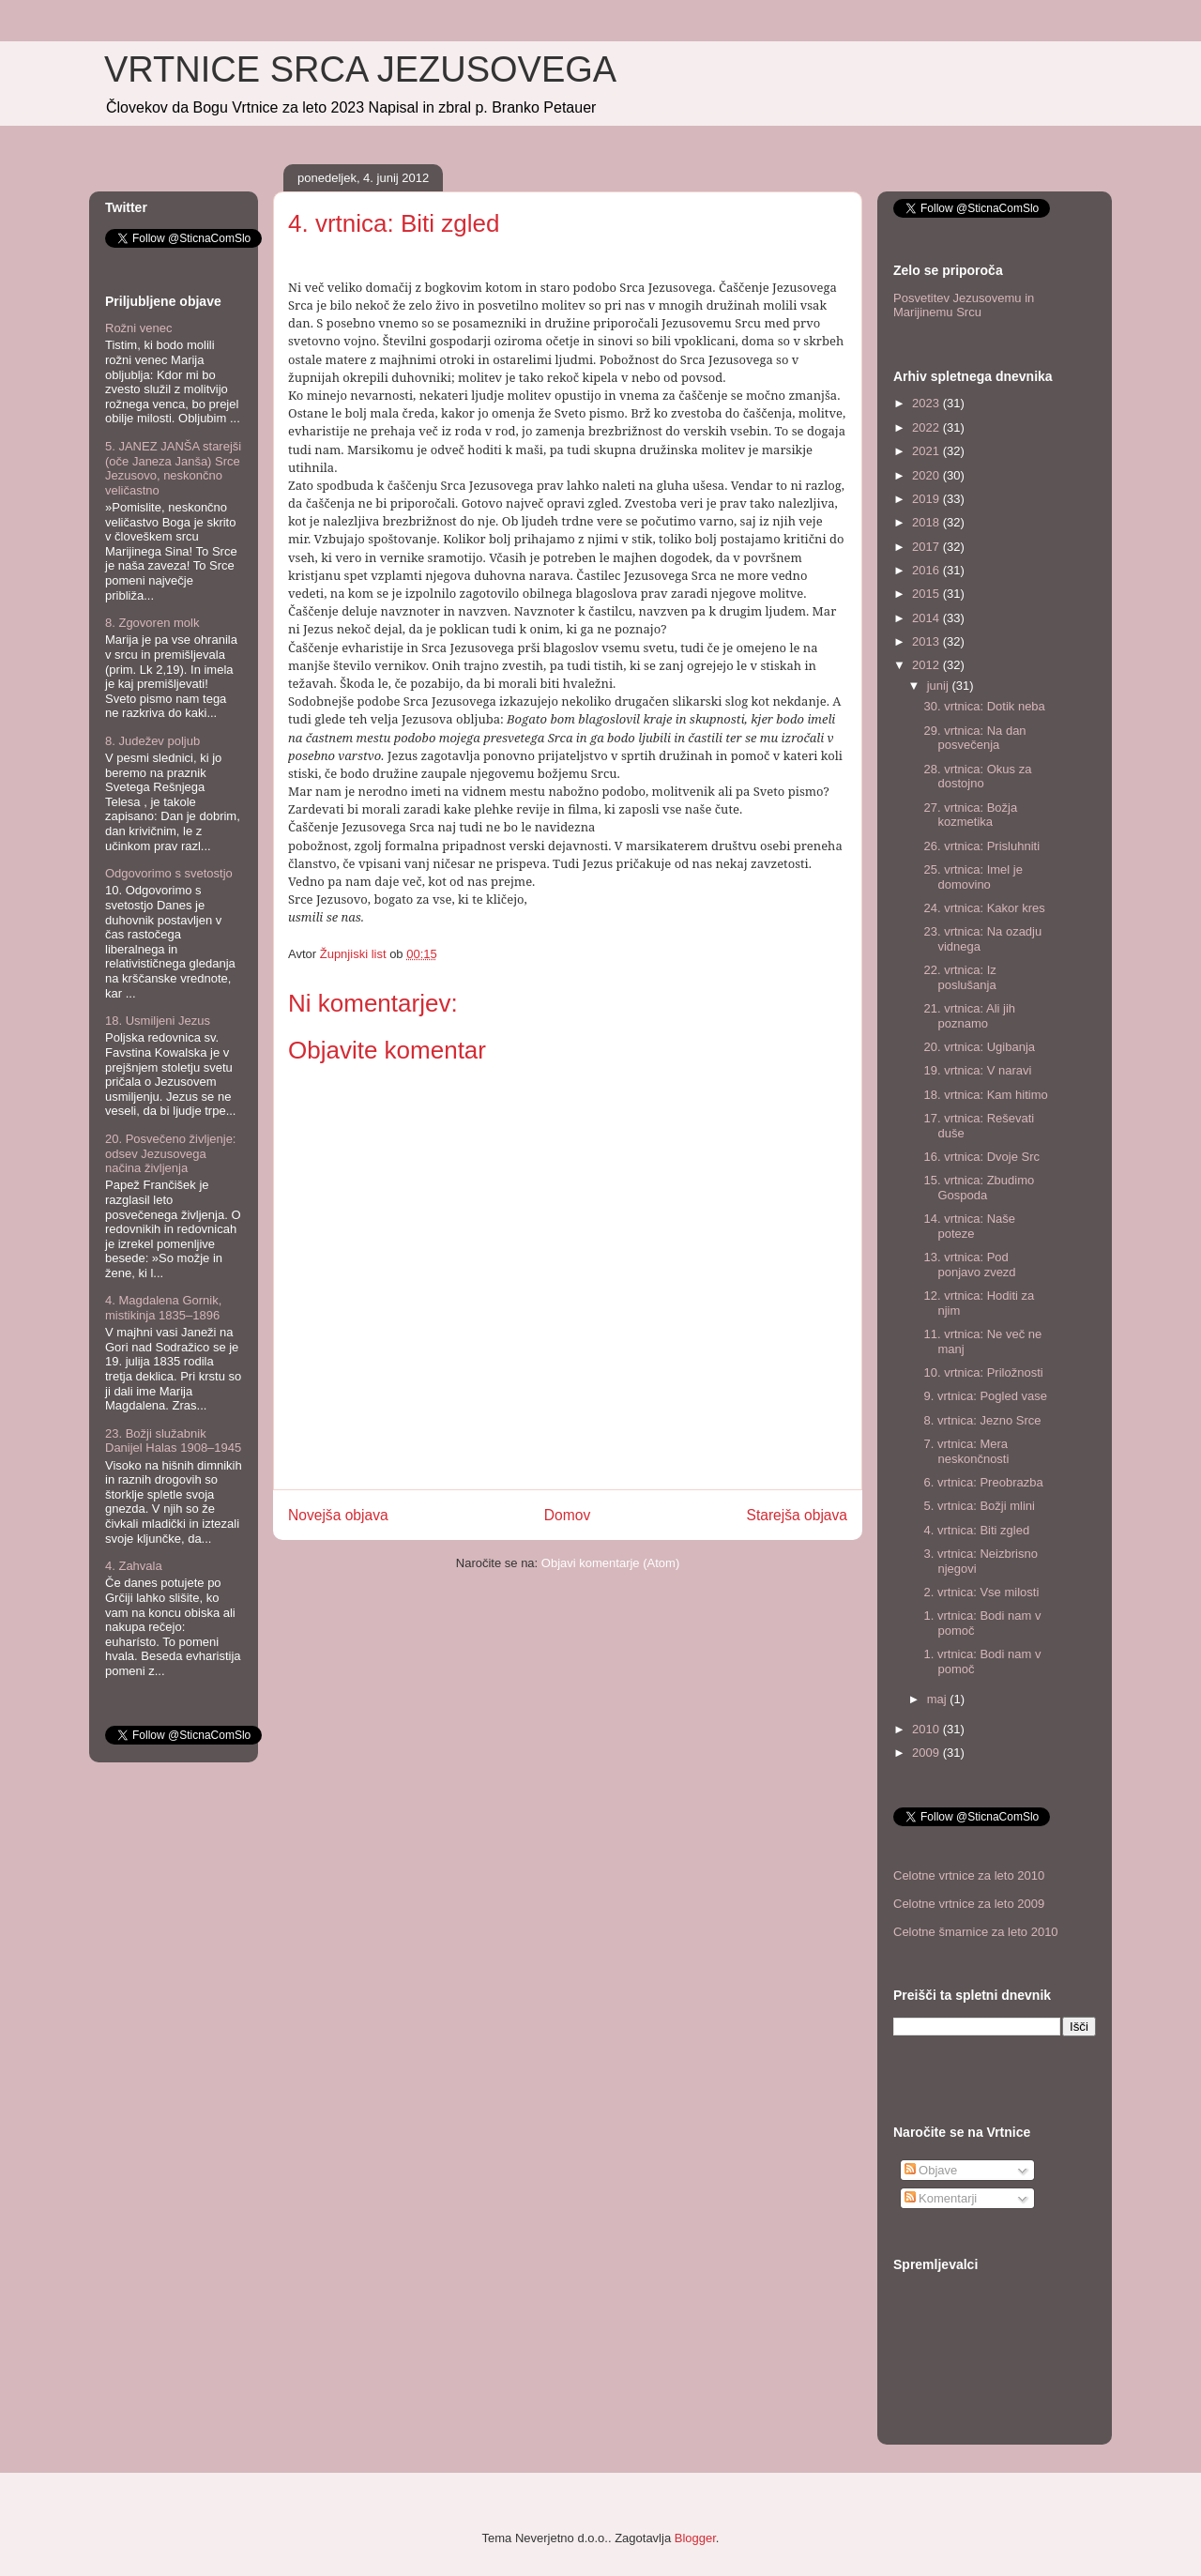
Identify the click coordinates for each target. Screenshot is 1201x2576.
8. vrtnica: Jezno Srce (982, 1420)
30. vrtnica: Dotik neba (983, 706)
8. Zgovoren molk (152, 623)
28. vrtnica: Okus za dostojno (977, 776)
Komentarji (941, 2198)
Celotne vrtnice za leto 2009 (968, 1904)
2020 (927, 475)
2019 (927, 499)
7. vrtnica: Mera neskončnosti (966, 1451)
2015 (927, 594)
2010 (927, 1729)
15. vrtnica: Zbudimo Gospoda (978, 1187)
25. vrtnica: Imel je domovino (973, 877)
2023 (927, 403)
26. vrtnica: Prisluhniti (981, 846)
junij (939, 685)
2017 (927, 547)
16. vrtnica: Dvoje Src (981, 1157)
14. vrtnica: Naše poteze (969, 1226)
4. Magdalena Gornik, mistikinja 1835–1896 (163, 1307)
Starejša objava (797, 1515)
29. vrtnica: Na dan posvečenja (974, 738)
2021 (927, 451)
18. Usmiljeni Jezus (157, 1021)
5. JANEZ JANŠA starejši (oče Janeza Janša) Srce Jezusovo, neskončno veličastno (173, 468)
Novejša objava (338, 1515)
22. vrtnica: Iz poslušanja (959, 977)
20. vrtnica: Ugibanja (979, 1047)
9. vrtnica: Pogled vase (985, 1396)
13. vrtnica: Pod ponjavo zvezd (969, 1264)
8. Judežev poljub (152, 741)
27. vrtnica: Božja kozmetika (970, 815)
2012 (927, 665)
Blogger (695, 2538)
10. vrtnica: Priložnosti (982, 1372)
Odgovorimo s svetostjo (169, 873)
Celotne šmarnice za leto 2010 (975, 1932)
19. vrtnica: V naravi (977, 1070)
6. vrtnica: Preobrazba (982, 1482)
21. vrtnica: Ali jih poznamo (969, 1015)
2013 (927, 641)
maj (938, 1699)
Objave (931, 2170)
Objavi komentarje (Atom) (610, 1563)
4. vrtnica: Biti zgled (976, 1530)
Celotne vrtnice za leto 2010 (968, 1875)
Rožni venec (139, 328)
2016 (927, 570)
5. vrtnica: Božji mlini (978, 1506)
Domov (567, 1515)
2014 (927, 618)
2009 (927, 1752)
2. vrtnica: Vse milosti (981, 1592)
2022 (927, 427)
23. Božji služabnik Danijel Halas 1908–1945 (173, 1441)
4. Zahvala (133, 1566)
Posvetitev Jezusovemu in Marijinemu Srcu (963, 305)
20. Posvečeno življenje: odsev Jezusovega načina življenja (170, 1153)
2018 (927, 522)
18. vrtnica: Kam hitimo (985, 1095)
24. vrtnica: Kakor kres (983, 908)
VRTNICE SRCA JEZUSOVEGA (360, 69)
